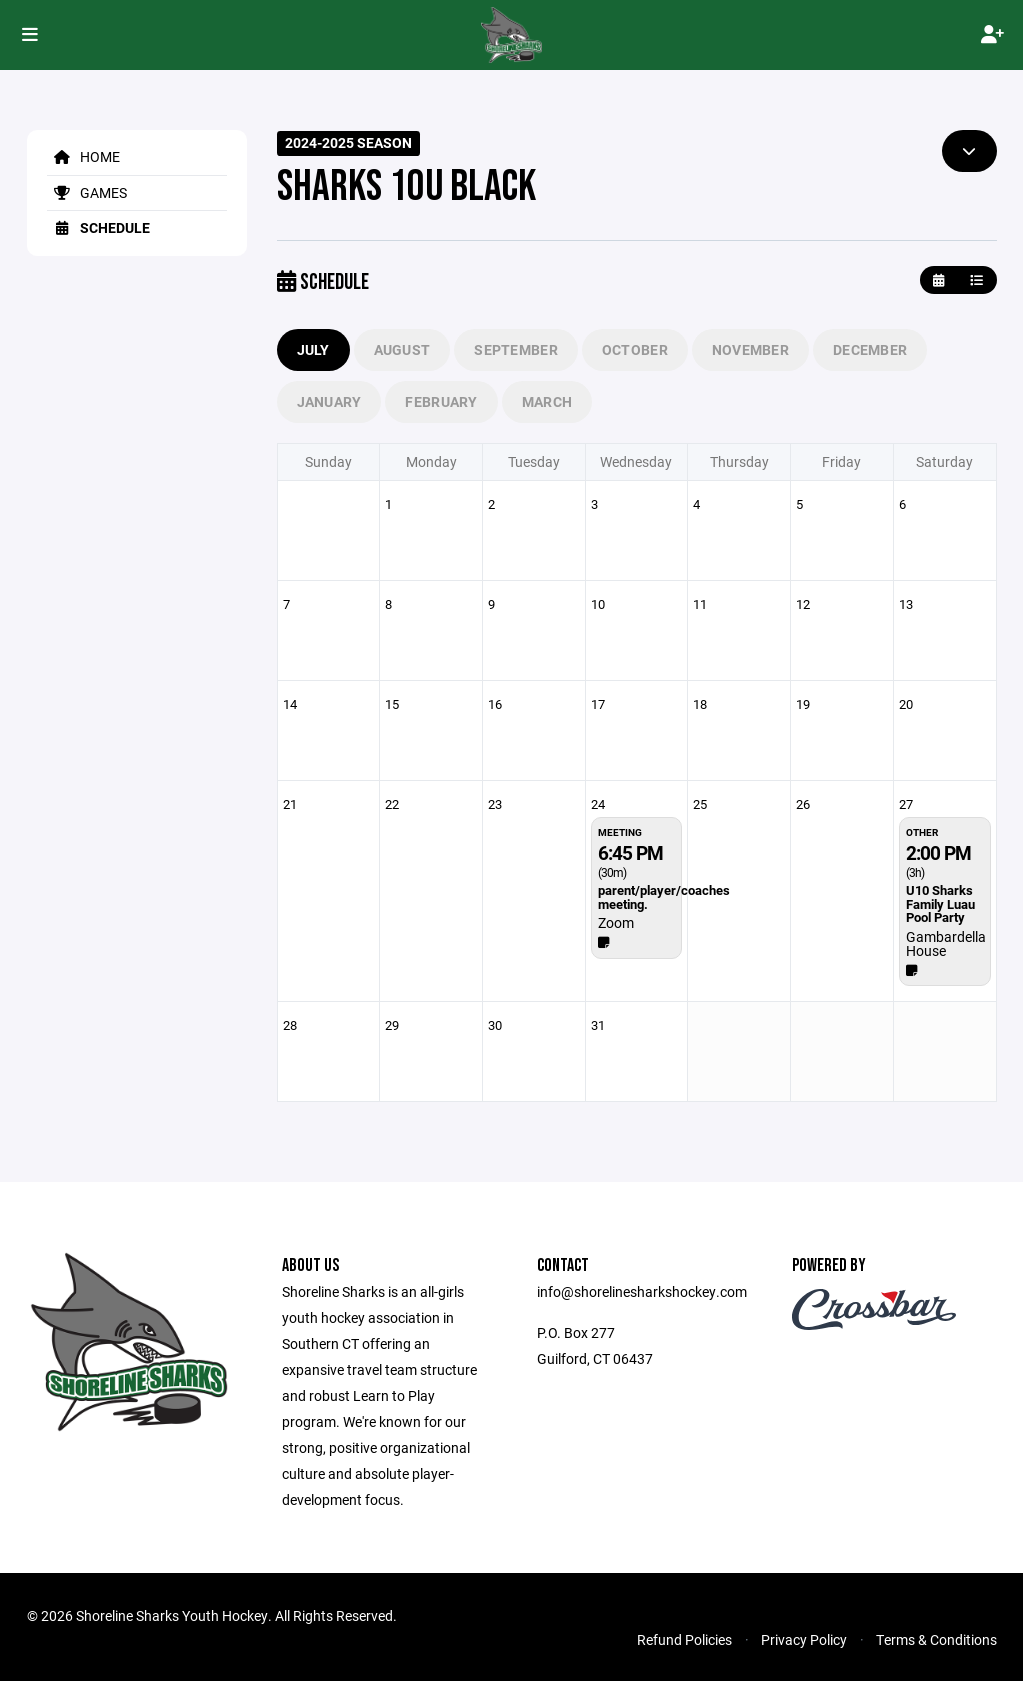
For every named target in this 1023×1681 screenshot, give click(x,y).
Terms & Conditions (936, 1639)
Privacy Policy (804, 1639)
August (402, 349)
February (441, 401)
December (870, 349)
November (750, 349)
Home (83, 156)
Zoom (616, 922)
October (635, 349)
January (329, 401)
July (313, 349)
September (516, 349)
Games (87, 192)
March (547, 401)
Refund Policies (684, 1639)
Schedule (98, 227)
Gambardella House (946, 943)
